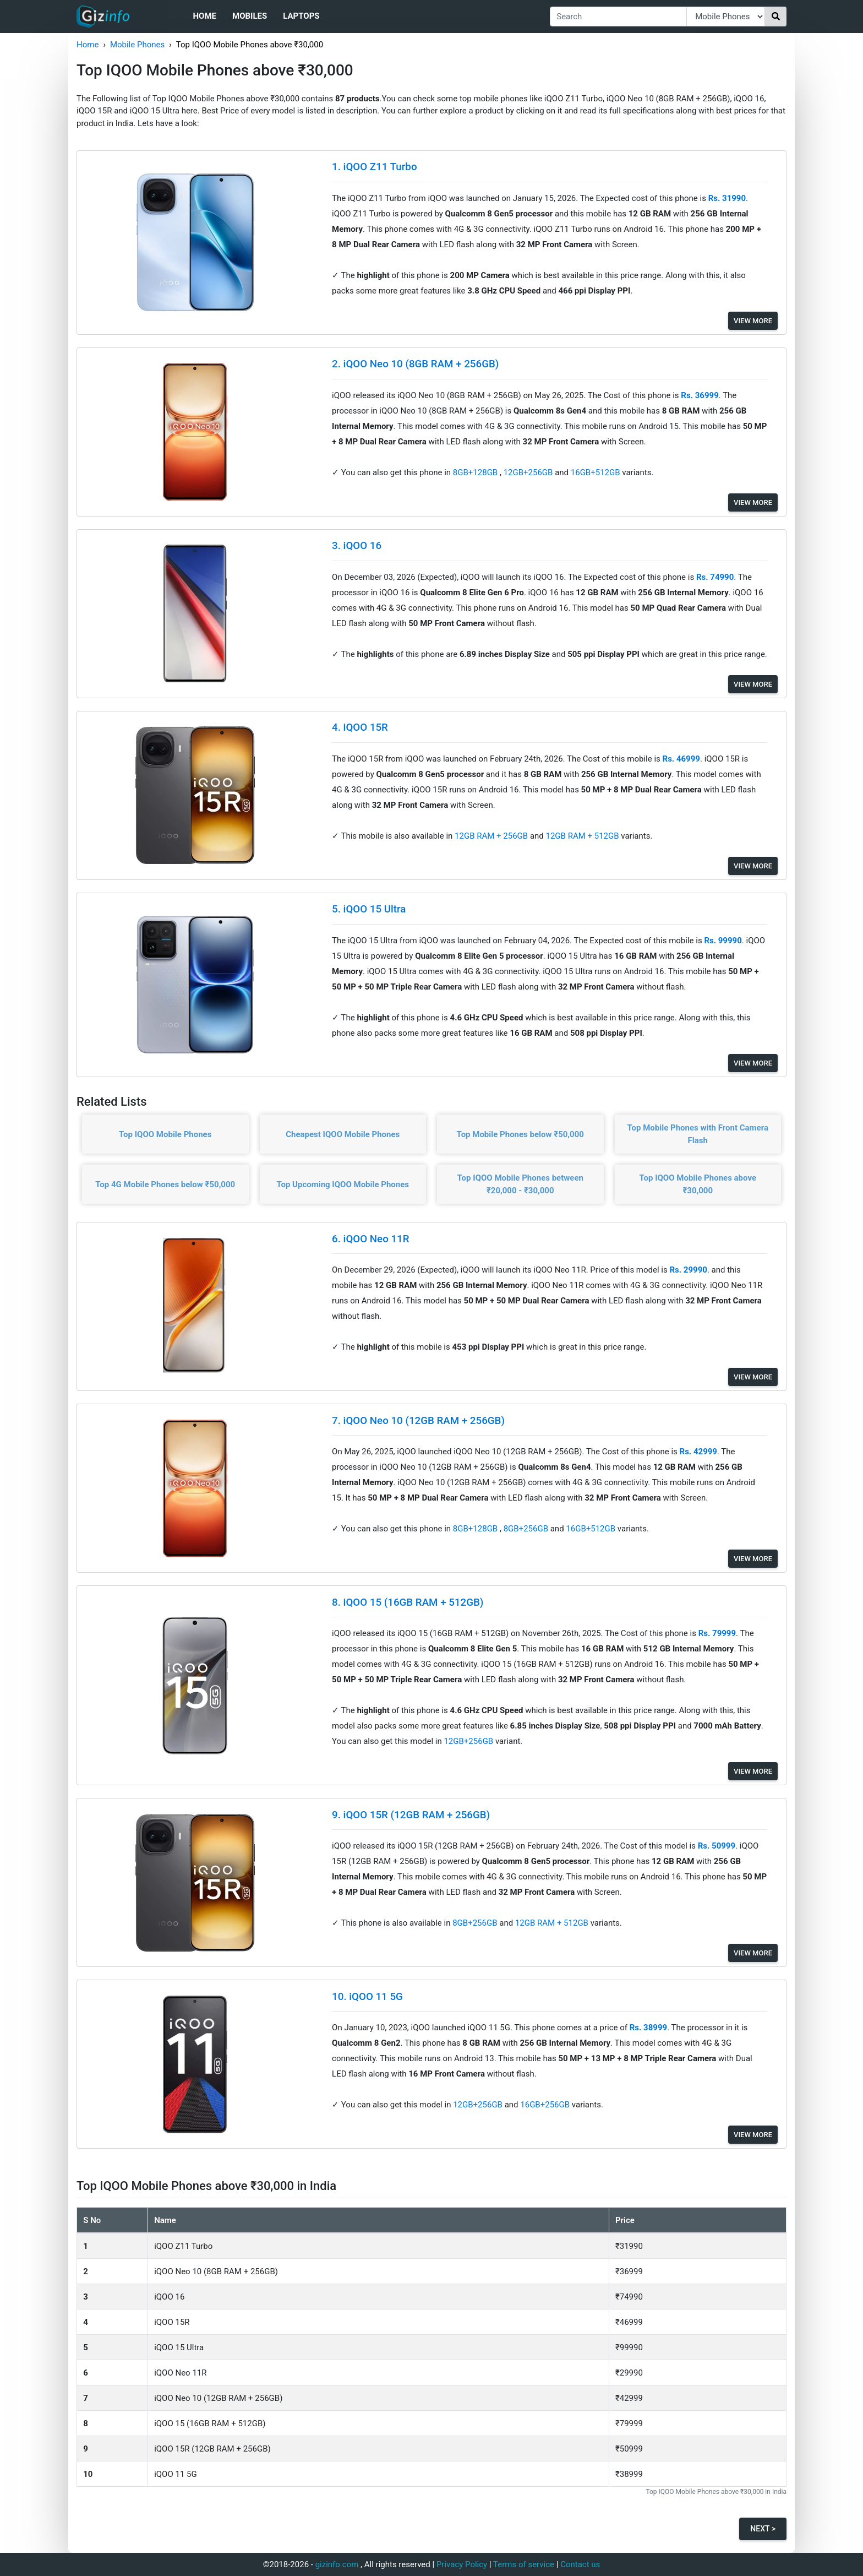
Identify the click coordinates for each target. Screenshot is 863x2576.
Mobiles (249, 16)
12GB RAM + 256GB (492, 836)
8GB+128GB (476, 472)
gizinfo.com (337, 2564)
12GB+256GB (529, 472)
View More (753, 321)
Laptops (301, 16)
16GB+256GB (546, 2105)
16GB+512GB (596, 472)
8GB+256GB (527, 1529)
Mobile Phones (137, 45)
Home (204, 16)
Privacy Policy (461, 2564)
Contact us (580, 2564)
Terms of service (523, 2564)
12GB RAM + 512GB (583, 836)
